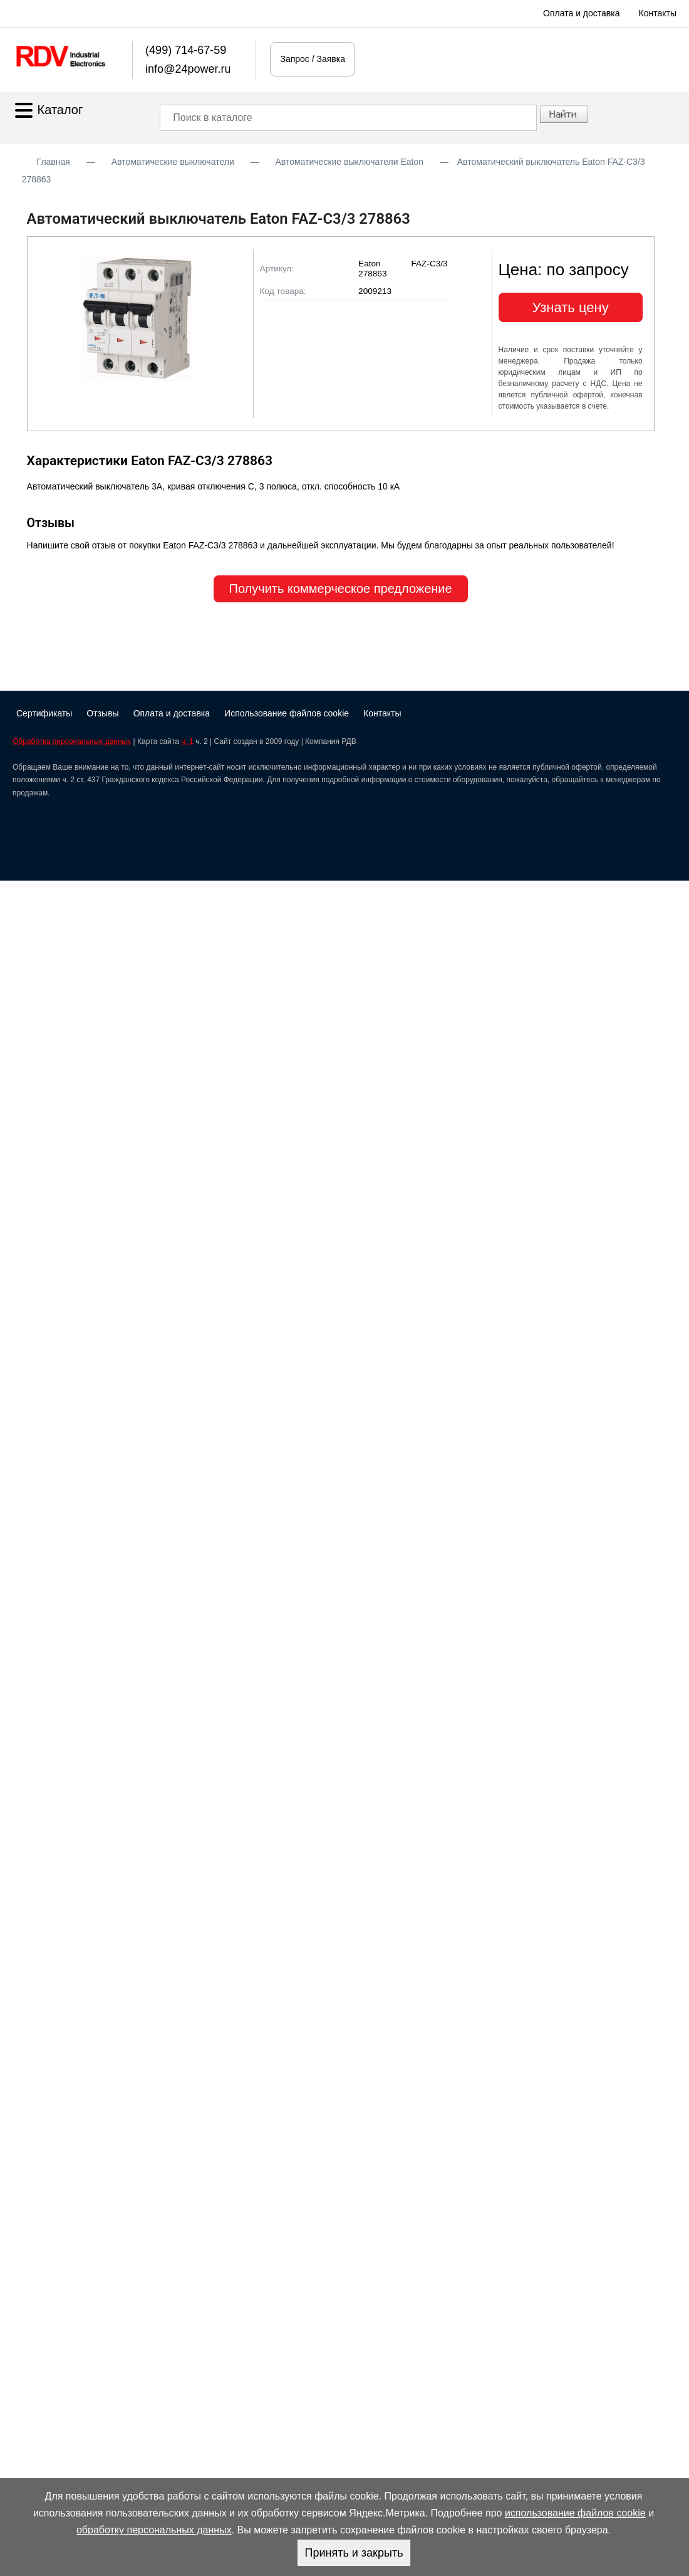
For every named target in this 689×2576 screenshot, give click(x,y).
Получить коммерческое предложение (340, 588)
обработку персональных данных (154, 2530)
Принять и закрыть (353, 2553)
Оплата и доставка (581, 13)
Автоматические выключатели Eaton (349, 162)
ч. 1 (187, 741)
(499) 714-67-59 (185, 50)
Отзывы (102, 713)
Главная (53, 162)
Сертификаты (44, 713)
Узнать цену (570, 307)
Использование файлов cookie (286, 713)
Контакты (657, 13)
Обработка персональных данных (72, 741)
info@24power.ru (188, 69)
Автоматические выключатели (172, 162)
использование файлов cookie (575, 2513)
